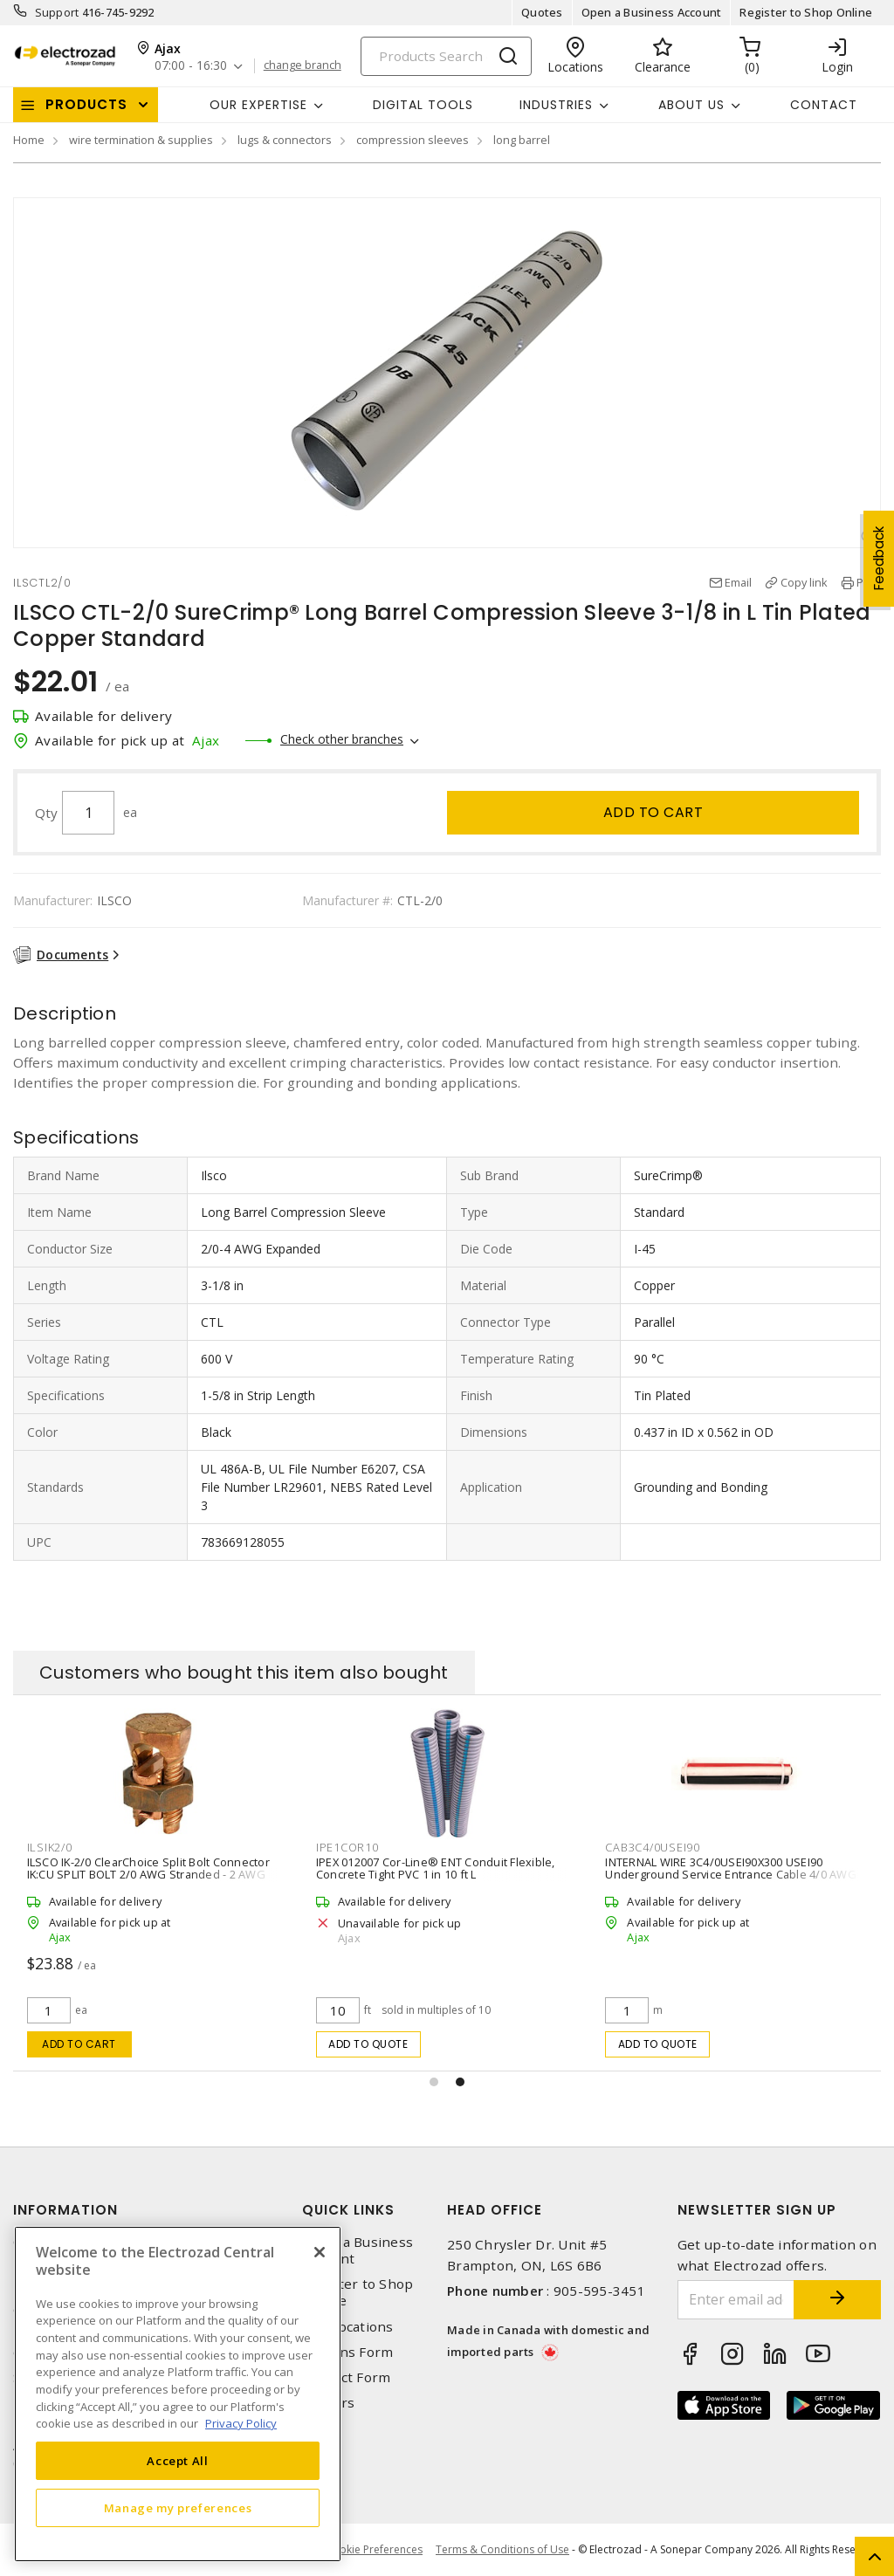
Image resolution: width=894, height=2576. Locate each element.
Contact (823, 104)
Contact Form (346, 2377)
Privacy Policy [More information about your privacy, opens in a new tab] (241, 2423)
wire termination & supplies (141, 140)
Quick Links (348, 2210)
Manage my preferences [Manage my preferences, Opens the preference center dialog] (178, 2508)
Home (29, 140)
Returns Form (347, 2352)
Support (57, 12)
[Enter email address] (736, 2299)
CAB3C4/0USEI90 (652, 1847)
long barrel (521, 140)
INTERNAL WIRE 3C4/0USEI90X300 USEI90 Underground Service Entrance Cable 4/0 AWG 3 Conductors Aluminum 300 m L (735, 1874)
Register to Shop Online (805, 12)
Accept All (178, 2461)
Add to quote (368, 2044)
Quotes (542, 12)
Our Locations (347, 2326)
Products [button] (86, 104)
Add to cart (653, 812)
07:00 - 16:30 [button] (191, 65)
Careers (328, 2402)
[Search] (446, 56)
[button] (434, 2082)
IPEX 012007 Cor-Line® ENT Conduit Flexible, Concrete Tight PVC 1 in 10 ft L (435, 1868)
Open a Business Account (651, 12)
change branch (302, 65)
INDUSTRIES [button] (556, 104)
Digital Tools (423, 104)
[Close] (319, 2252)
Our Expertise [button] (258, 104)
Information (65, 2210)
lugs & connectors (284, 140)
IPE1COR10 (347, 1847)
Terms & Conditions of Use (502, 2549)
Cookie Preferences (374, 2550)
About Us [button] (691, 104)
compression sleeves (412, 140)
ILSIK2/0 (49, 1847)
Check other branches (341, 739)
